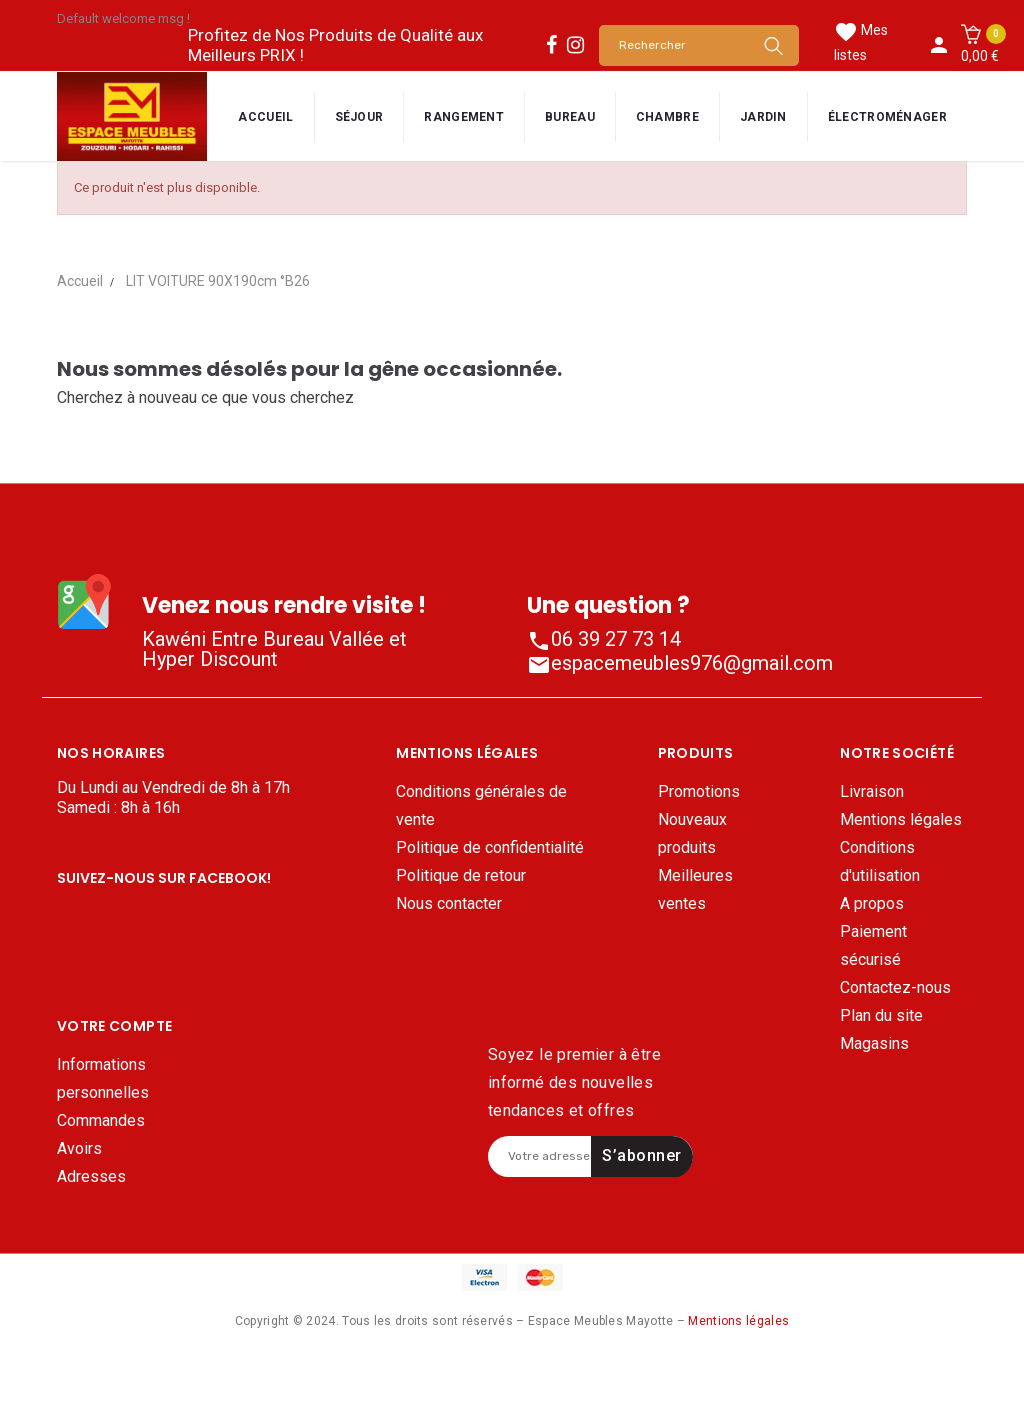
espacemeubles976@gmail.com (680, 663)
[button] (980, 45)
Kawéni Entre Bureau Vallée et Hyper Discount (274, 649)
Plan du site (881, 1015)
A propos (872, 903)
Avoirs (79, 1215)
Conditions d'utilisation (880, 861)
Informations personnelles (103, 1145)
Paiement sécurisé (873, 945)
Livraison (872, 791)
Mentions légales (901, 819)
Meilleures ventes (695, 889)
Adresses (91, 1243)
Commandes (101, 1187)
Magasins (874, 1043)
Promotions (699, 791)
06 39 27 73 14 (604, 639)
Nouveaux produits (692, 833)
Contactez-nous (895, 987)
